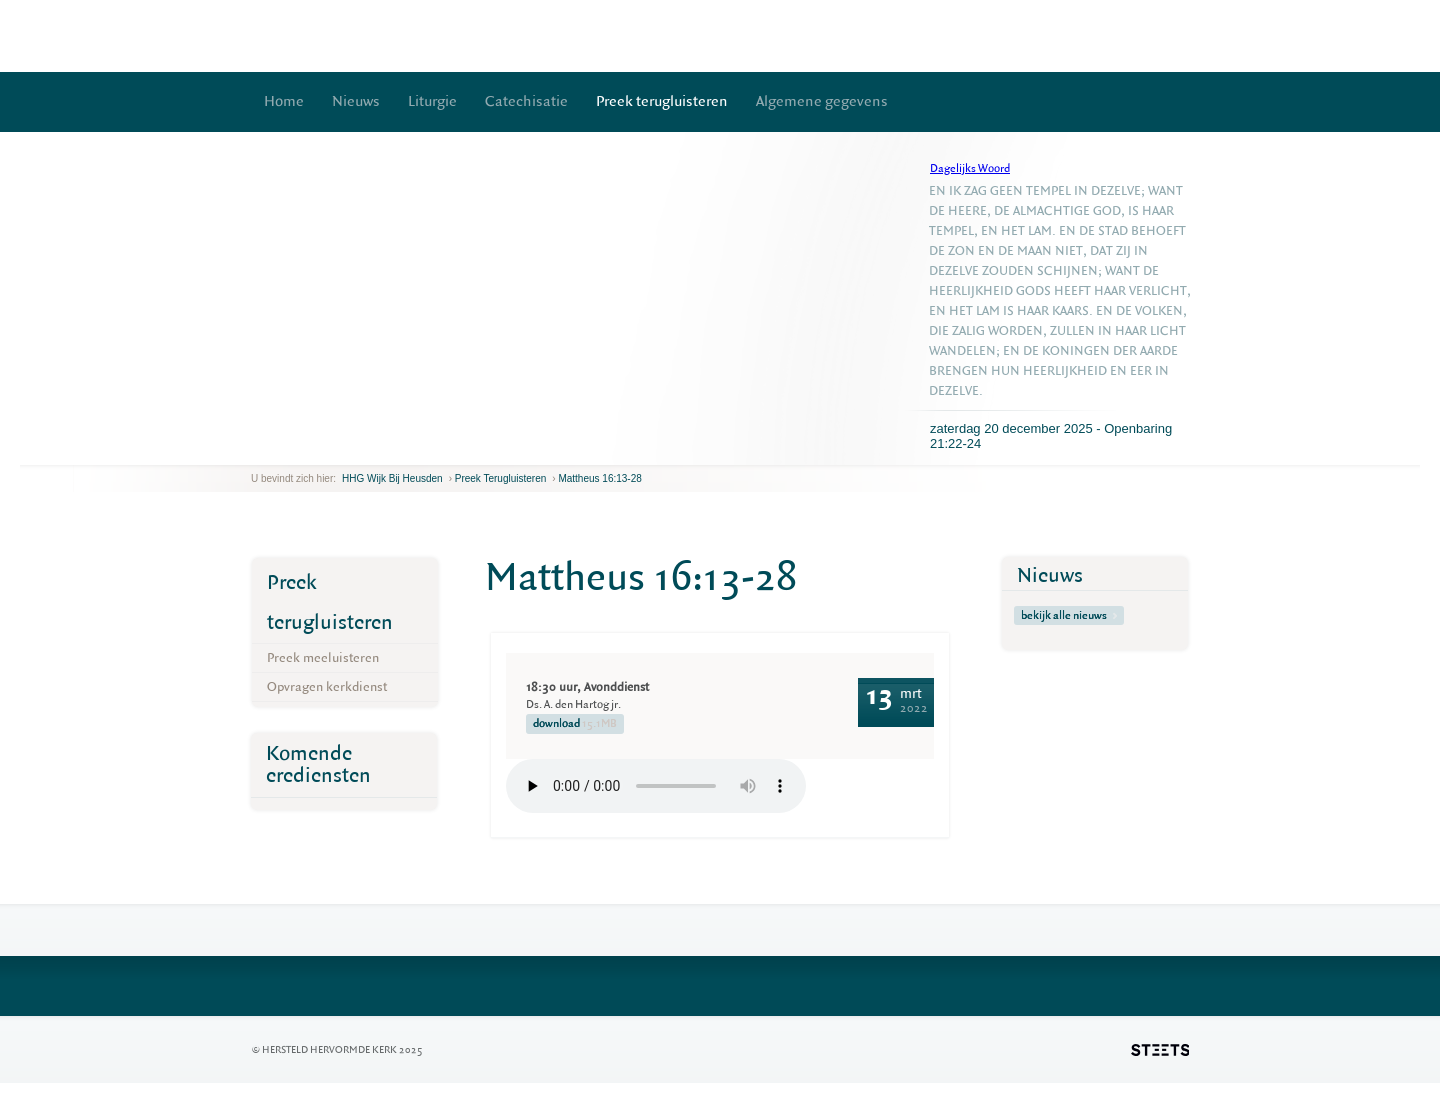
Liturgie (432, 101)
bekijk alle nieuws (1069, 615)
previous (256, 449)
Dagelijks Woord (970, 168)
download (575, 724)
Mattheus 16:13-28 (599, 478)
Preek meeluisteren (323, 657)
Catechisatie (526, 101)
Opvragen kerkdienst (327, 686)
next (280, 449)
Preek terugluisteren (662, 101)
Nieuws (356, 101)
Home (284, 101)
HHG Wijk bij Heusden (392, 478)
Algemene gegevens (822, 101)
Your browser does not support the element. (656, 786)
